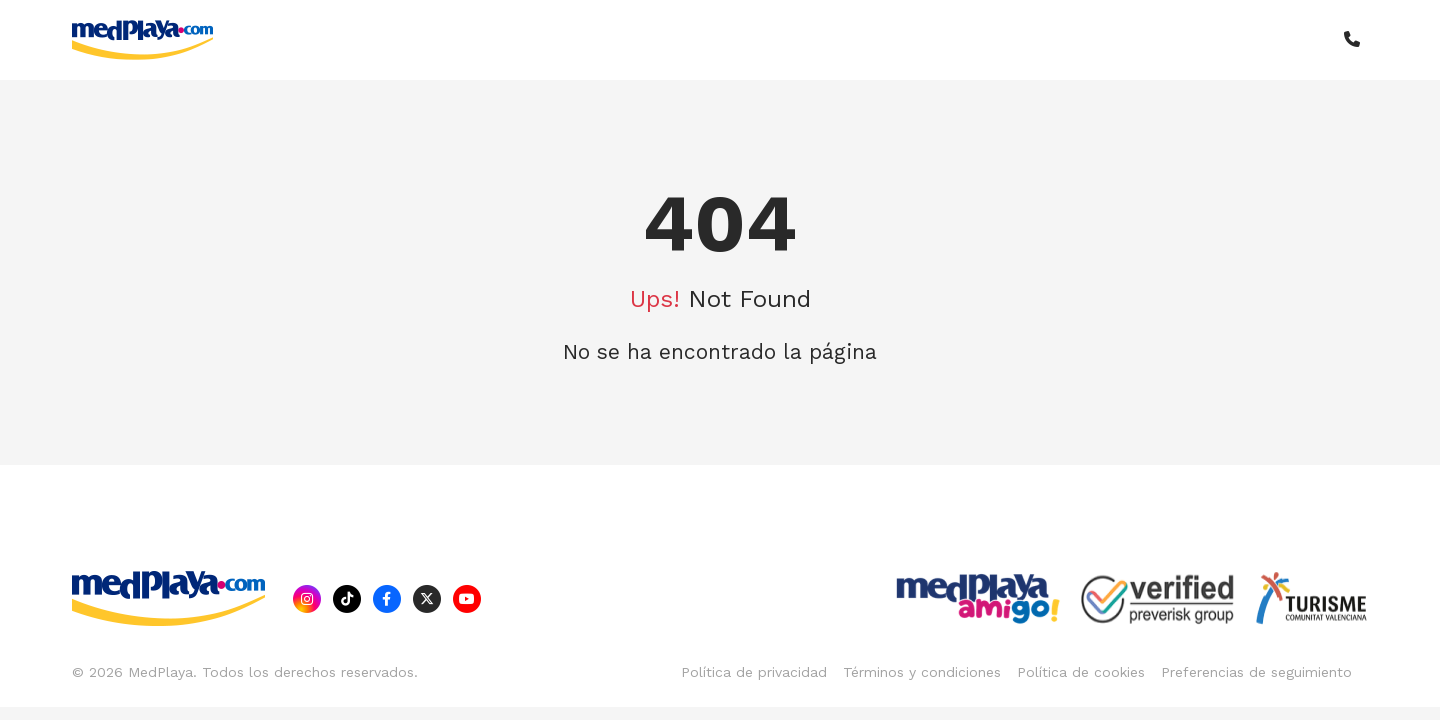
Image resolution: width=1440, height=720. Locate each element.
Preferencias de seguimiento (1256, 672)
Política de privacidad (754, 672)
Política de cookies (1081, 672)
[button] (1352, 40)
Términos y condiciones (922, 672)
